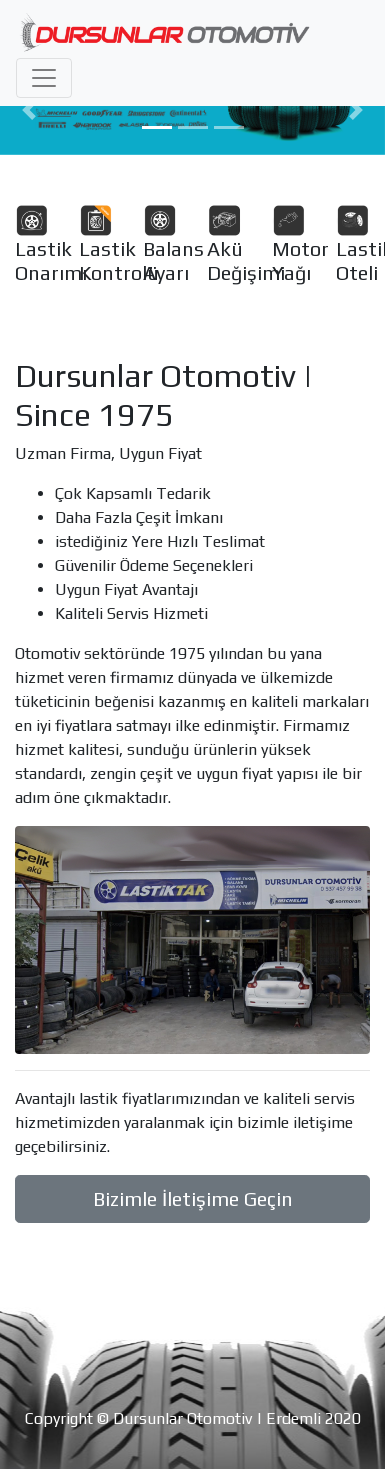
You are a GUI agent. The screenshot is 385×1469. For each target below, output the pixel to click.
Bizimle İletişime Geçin (193, 1198)
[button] (29, 110)
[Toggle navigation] (44, 78)
